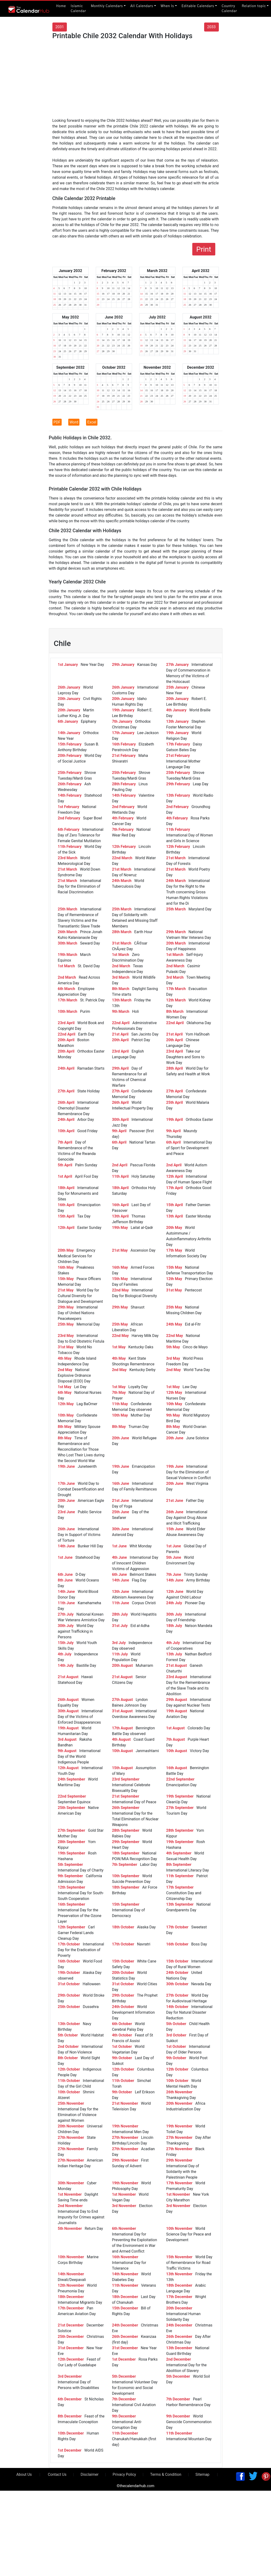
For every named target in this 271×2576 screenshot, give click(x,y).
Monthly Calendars (107, 6)
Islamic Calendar (78, 9)
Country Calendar (229, 9)
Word (73, 422)
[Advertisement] (136, 81)
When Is (167, 6)
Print (203, 249)
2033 (211, 27)
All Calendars (141, 6)
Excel (91, 422)
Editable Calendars (198, 6)
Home (61, 6)
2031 (59, 27)
